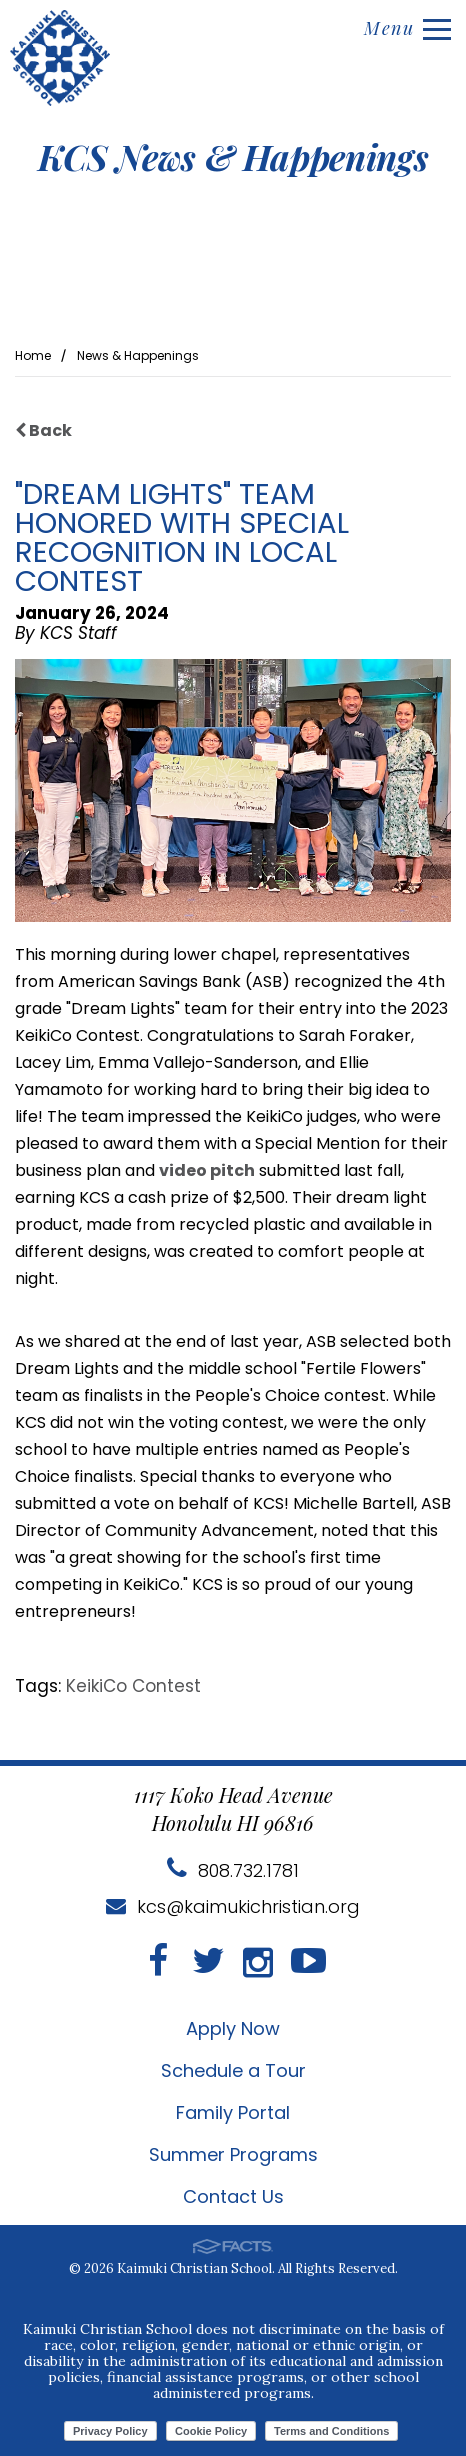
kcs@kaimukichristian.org (233, 1906)
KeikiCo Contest (133, 1686)
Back (43, 430)
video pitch (207, 1170)
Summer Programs (233, 2154)
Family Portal (233, 2112)
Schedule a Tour (233, 2070)
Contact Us (233, 2196)
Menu (407, 28)
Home (33, 355)
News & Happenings (138, 355)
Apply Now (233, 2028)
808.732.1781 (233, 1870)
